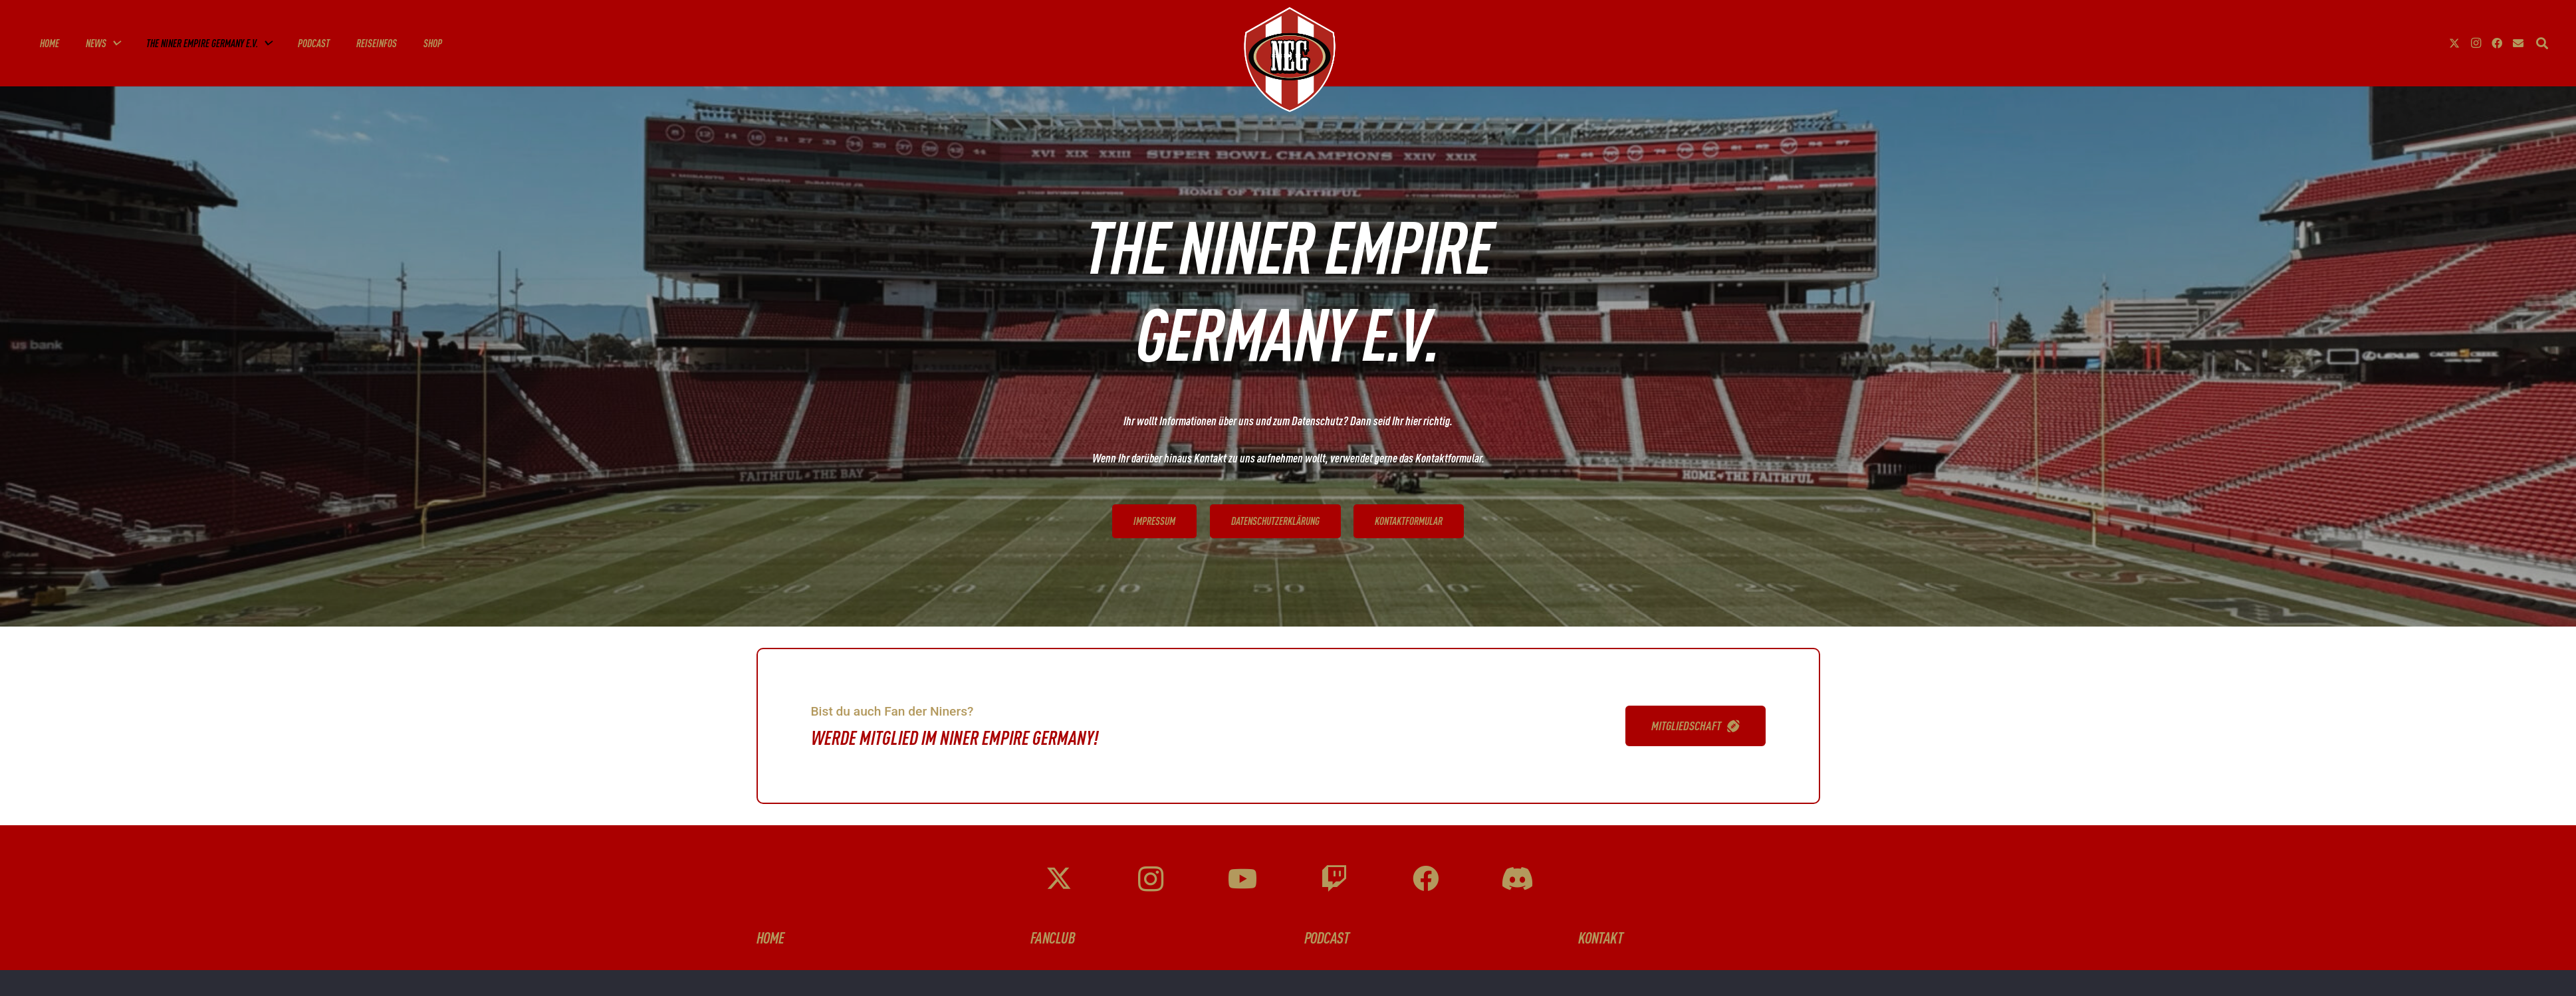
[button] (113, 43)
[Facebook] (2497, 43)
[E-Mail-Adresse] (2518, 43)
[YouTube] (1241, 879)
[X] (2454, 43)
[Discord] (1517, 879)
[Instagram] (2475, 43)
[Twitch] (1333, 879)
